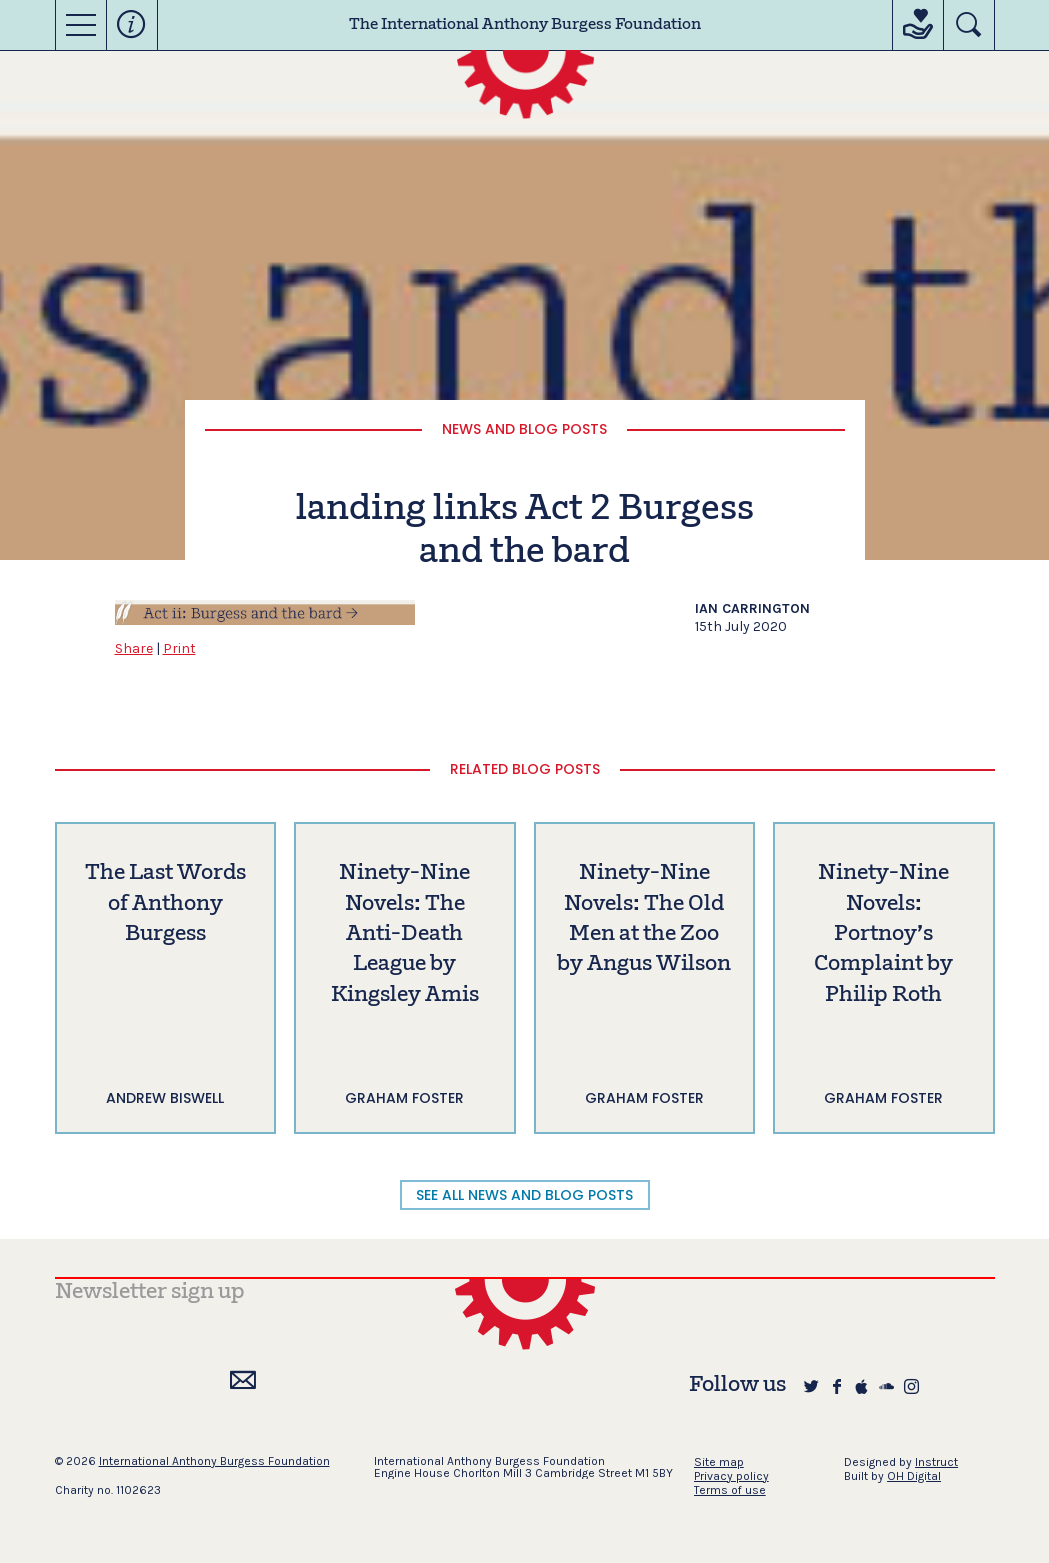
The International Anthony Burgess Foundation (525, 25)
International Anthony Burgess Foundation (214, 1461)
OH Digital (914, 1476)
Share (134, 648)
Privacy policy (731, 1476)
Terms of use (730, 1490)
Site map (719, 1462)
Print (179, 648)
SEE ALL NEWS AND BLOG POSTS (524, 1195)
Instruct (936, 1462)
